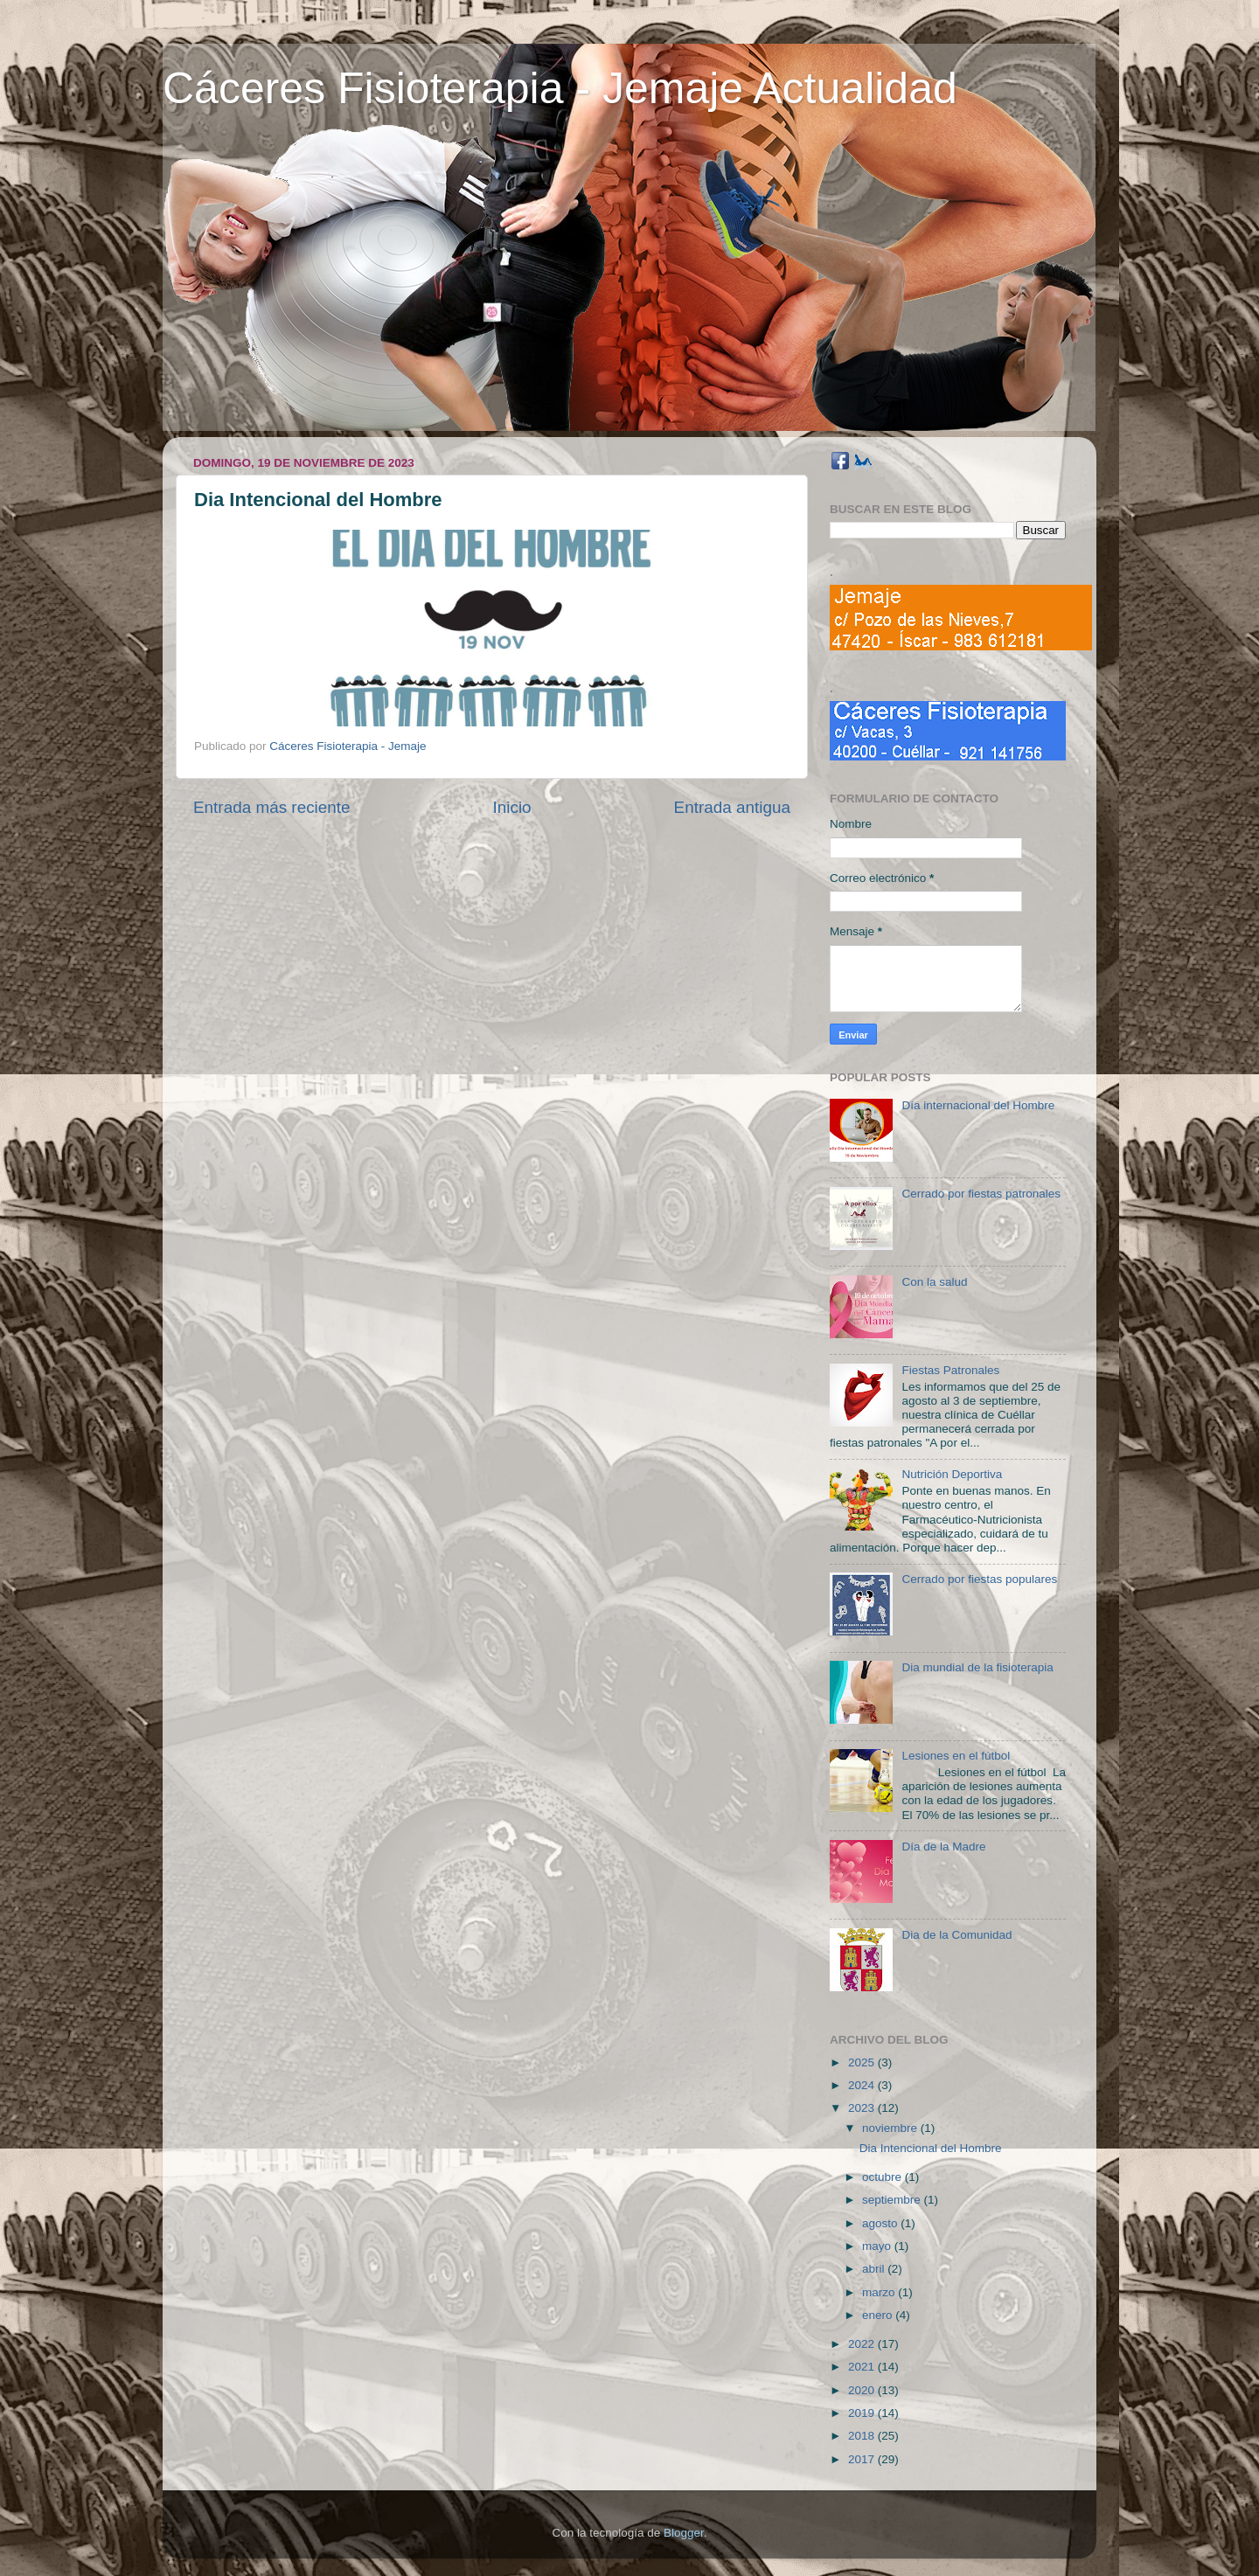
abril (874, 2268)
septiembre (893, 2199)
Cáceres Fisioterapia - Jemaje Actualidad (560, 88)
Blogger (684, 2532)
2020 (863, 2390)
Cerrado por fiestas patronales (981, 1193)
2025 (863, 2062)
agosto (881, 2223)
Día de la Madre (943, 1846)
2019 (863, 2413)
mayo (878, 2246)
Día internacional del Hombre (977, 1105)
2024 (863, 2085)
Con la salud (934, 1281)
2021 (863, 2366)
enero (878, 2315)
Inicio (512, 807)
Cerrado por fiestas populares (979, 1579)
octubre (883, 2177)
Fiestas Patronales (950, 1370)
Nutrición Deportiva (951, 1474)
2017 (863, 2459)
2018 (863, 2435)
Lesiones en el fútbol (955, 1755)
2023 (863, 2107)
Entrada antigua (732, 807)
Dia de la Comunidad (956, 1934)
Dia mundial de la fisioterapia (977, 1667)
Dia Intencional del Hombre (930, 2148)
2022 (863, 2343)
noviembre (891, 2128)
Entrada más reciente (272, 807)
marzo (880, 2292)
